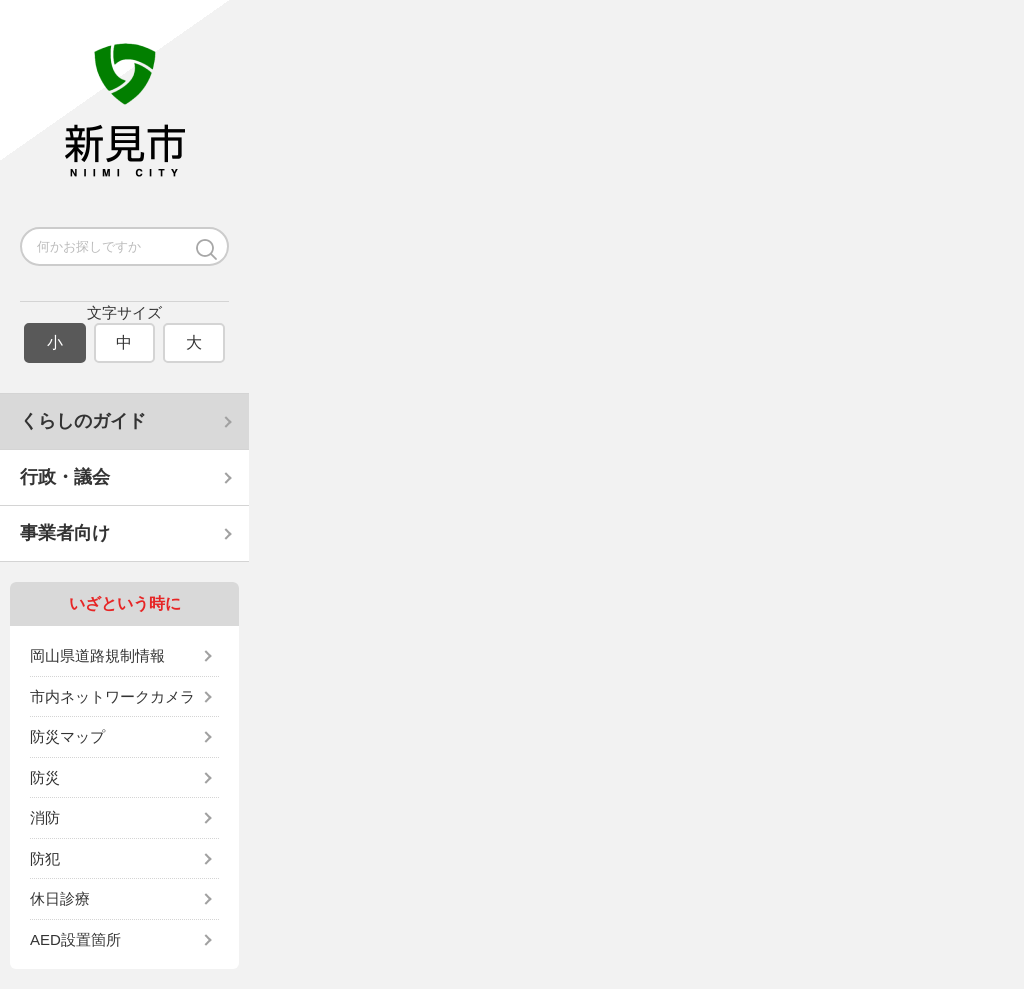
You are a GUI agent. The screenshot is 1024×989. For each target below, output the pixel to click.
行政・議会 (65, 477)
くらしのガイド (83, 421)
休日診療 (60, 898)
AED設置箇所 (75, 939)
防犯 (45, 858)
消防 (45, 817)
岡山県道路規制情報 (97, 655)
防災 (45, 777)
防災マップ (67, 736)
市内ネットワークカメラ (112, 696)
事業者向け (65, 533)
